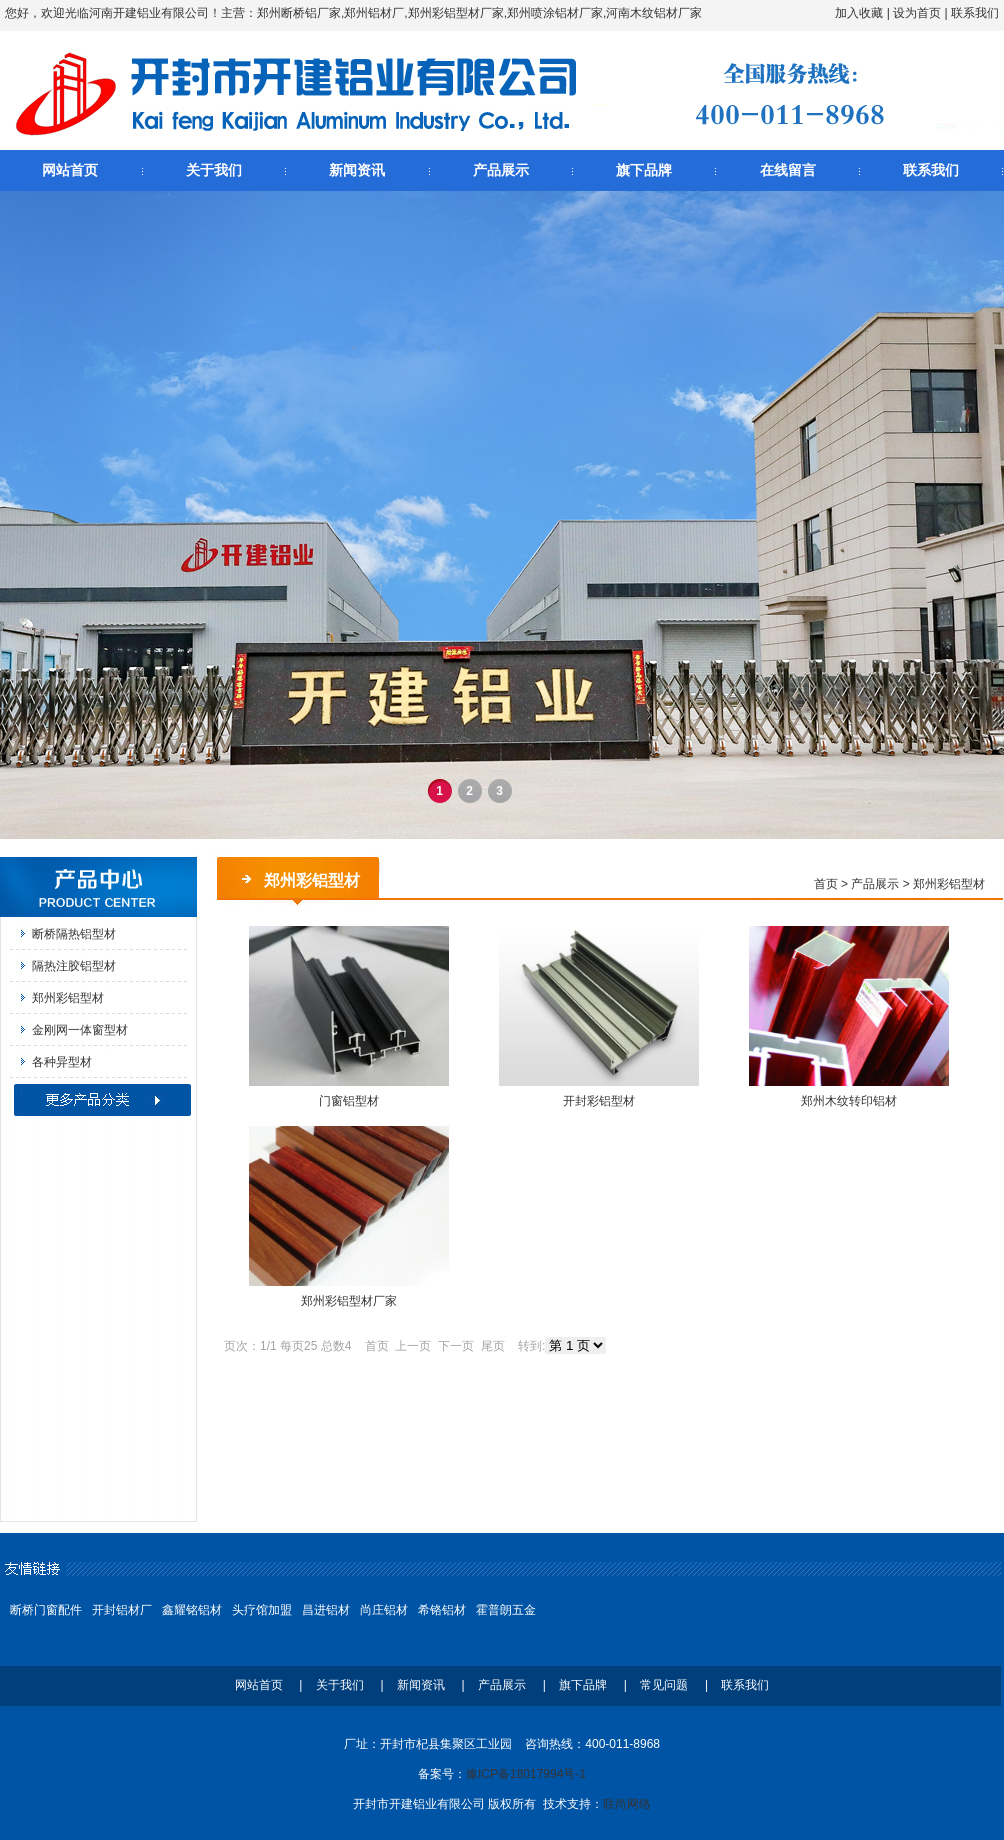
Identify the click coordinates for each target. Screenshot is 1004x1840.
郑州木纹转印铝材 (849, 1101)
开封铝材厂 (122, 1610)
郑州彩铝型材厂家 (349, 1301)
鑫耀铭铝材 (192, 1610)
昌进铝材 (326, 1610)
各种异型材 (62, 1062)
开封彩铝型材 (599, 1101)
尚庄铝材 (384, 1610)
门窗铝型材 (349, 1101)
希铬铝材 (442, 1610)
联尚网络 (627, 1804)
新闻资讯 (357, 170)
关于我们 (214, 170)
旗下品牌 (644, 170)
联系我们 (975, 13)
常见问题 (664, 1685)
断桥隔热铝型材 (74, 934)
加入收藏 (859, 13)
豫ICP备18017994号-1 (526, 1774)
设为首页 (917, 13)
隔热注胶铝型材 (74, 966)
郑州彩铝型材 (68, 998)
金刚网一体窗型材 (80, 1030)
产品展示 (501, 170)
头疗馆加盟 (262, 1610)
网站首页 (70, 170)
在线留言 (788, 170)
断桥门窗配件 (46, 1610)
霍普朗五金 (506, 1610)
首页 (826, 884)
